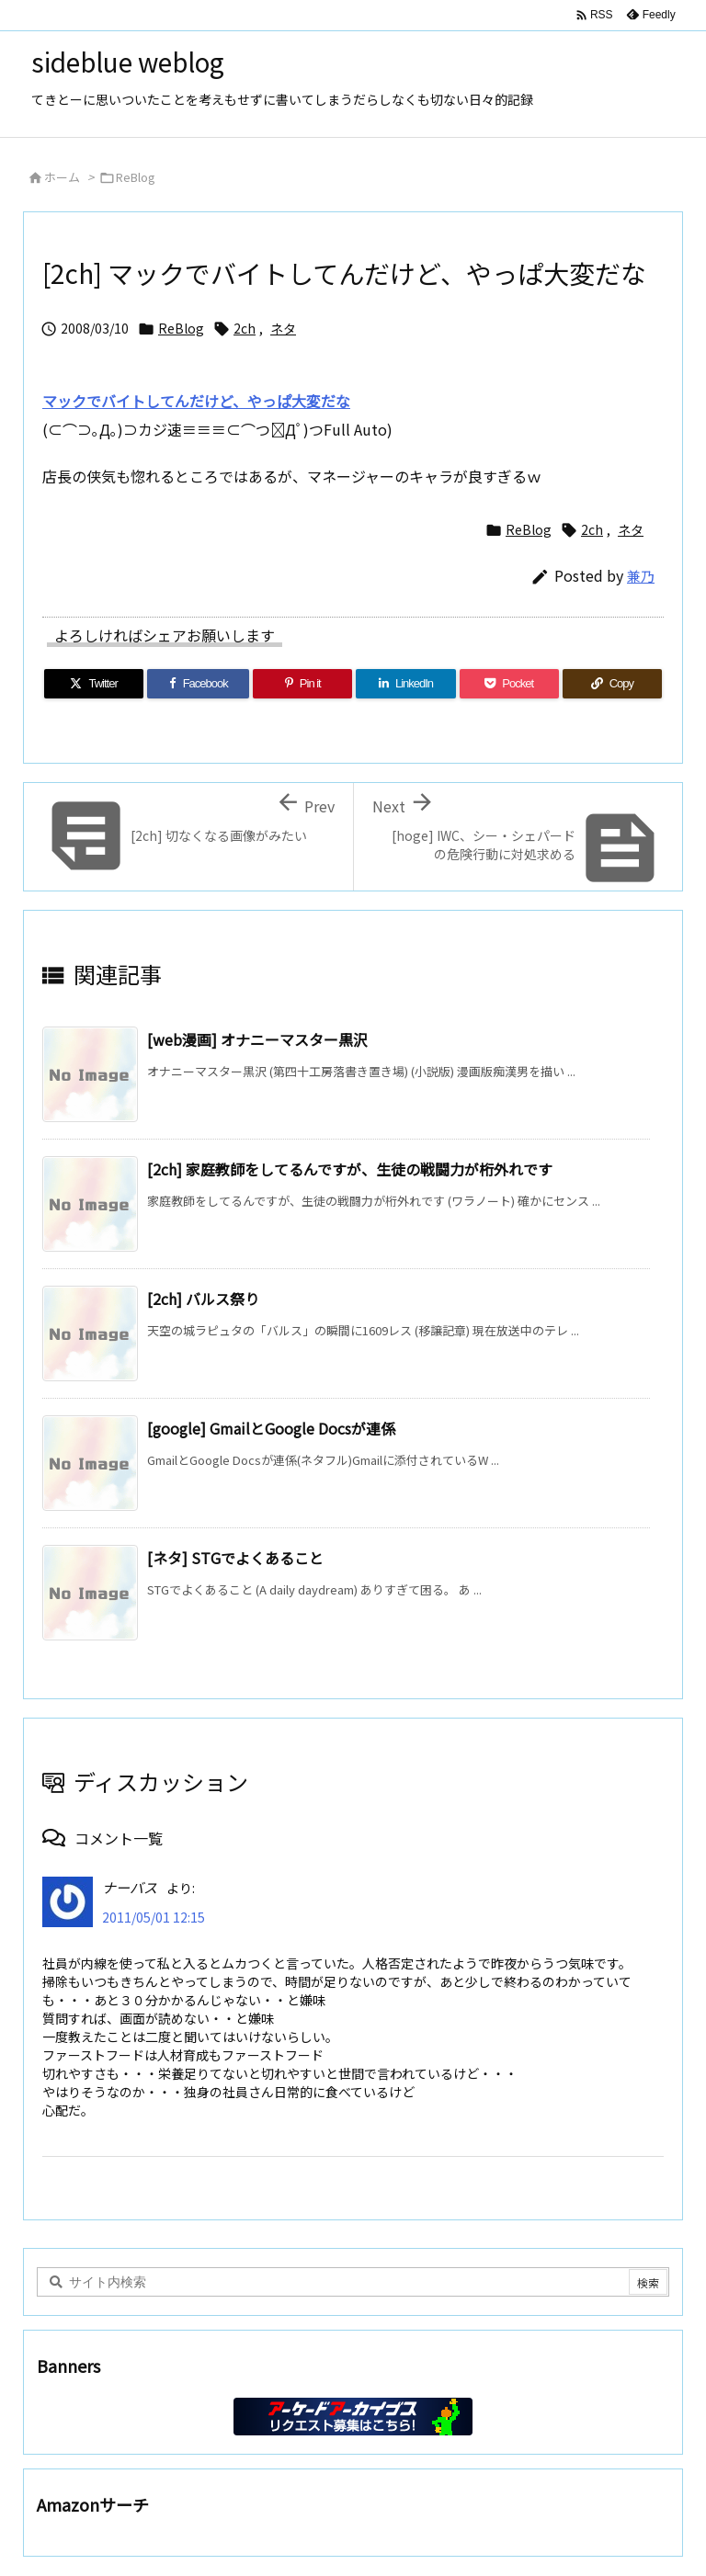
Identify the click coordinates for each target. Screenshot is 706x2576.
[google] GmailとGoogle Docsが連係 (271, 1428)
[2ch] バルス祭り (203, 1299)
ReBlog (135, 177)
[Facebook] (198, 683)
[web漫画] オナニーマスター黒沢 (257, 1039)
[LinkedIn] (405, 683)
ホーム (62, 177)
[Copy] (612, 683)
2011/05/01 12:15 (153, 1917)
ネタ (283, 328)
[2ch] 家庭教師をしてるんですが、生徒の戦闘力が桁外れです (349, 1169)
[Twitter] (93, 683)
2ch (244, 328)
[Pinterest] (302, 683)
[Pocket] (509, 683)
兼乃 (641, 575)
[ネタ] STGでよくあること (235, 1558)
